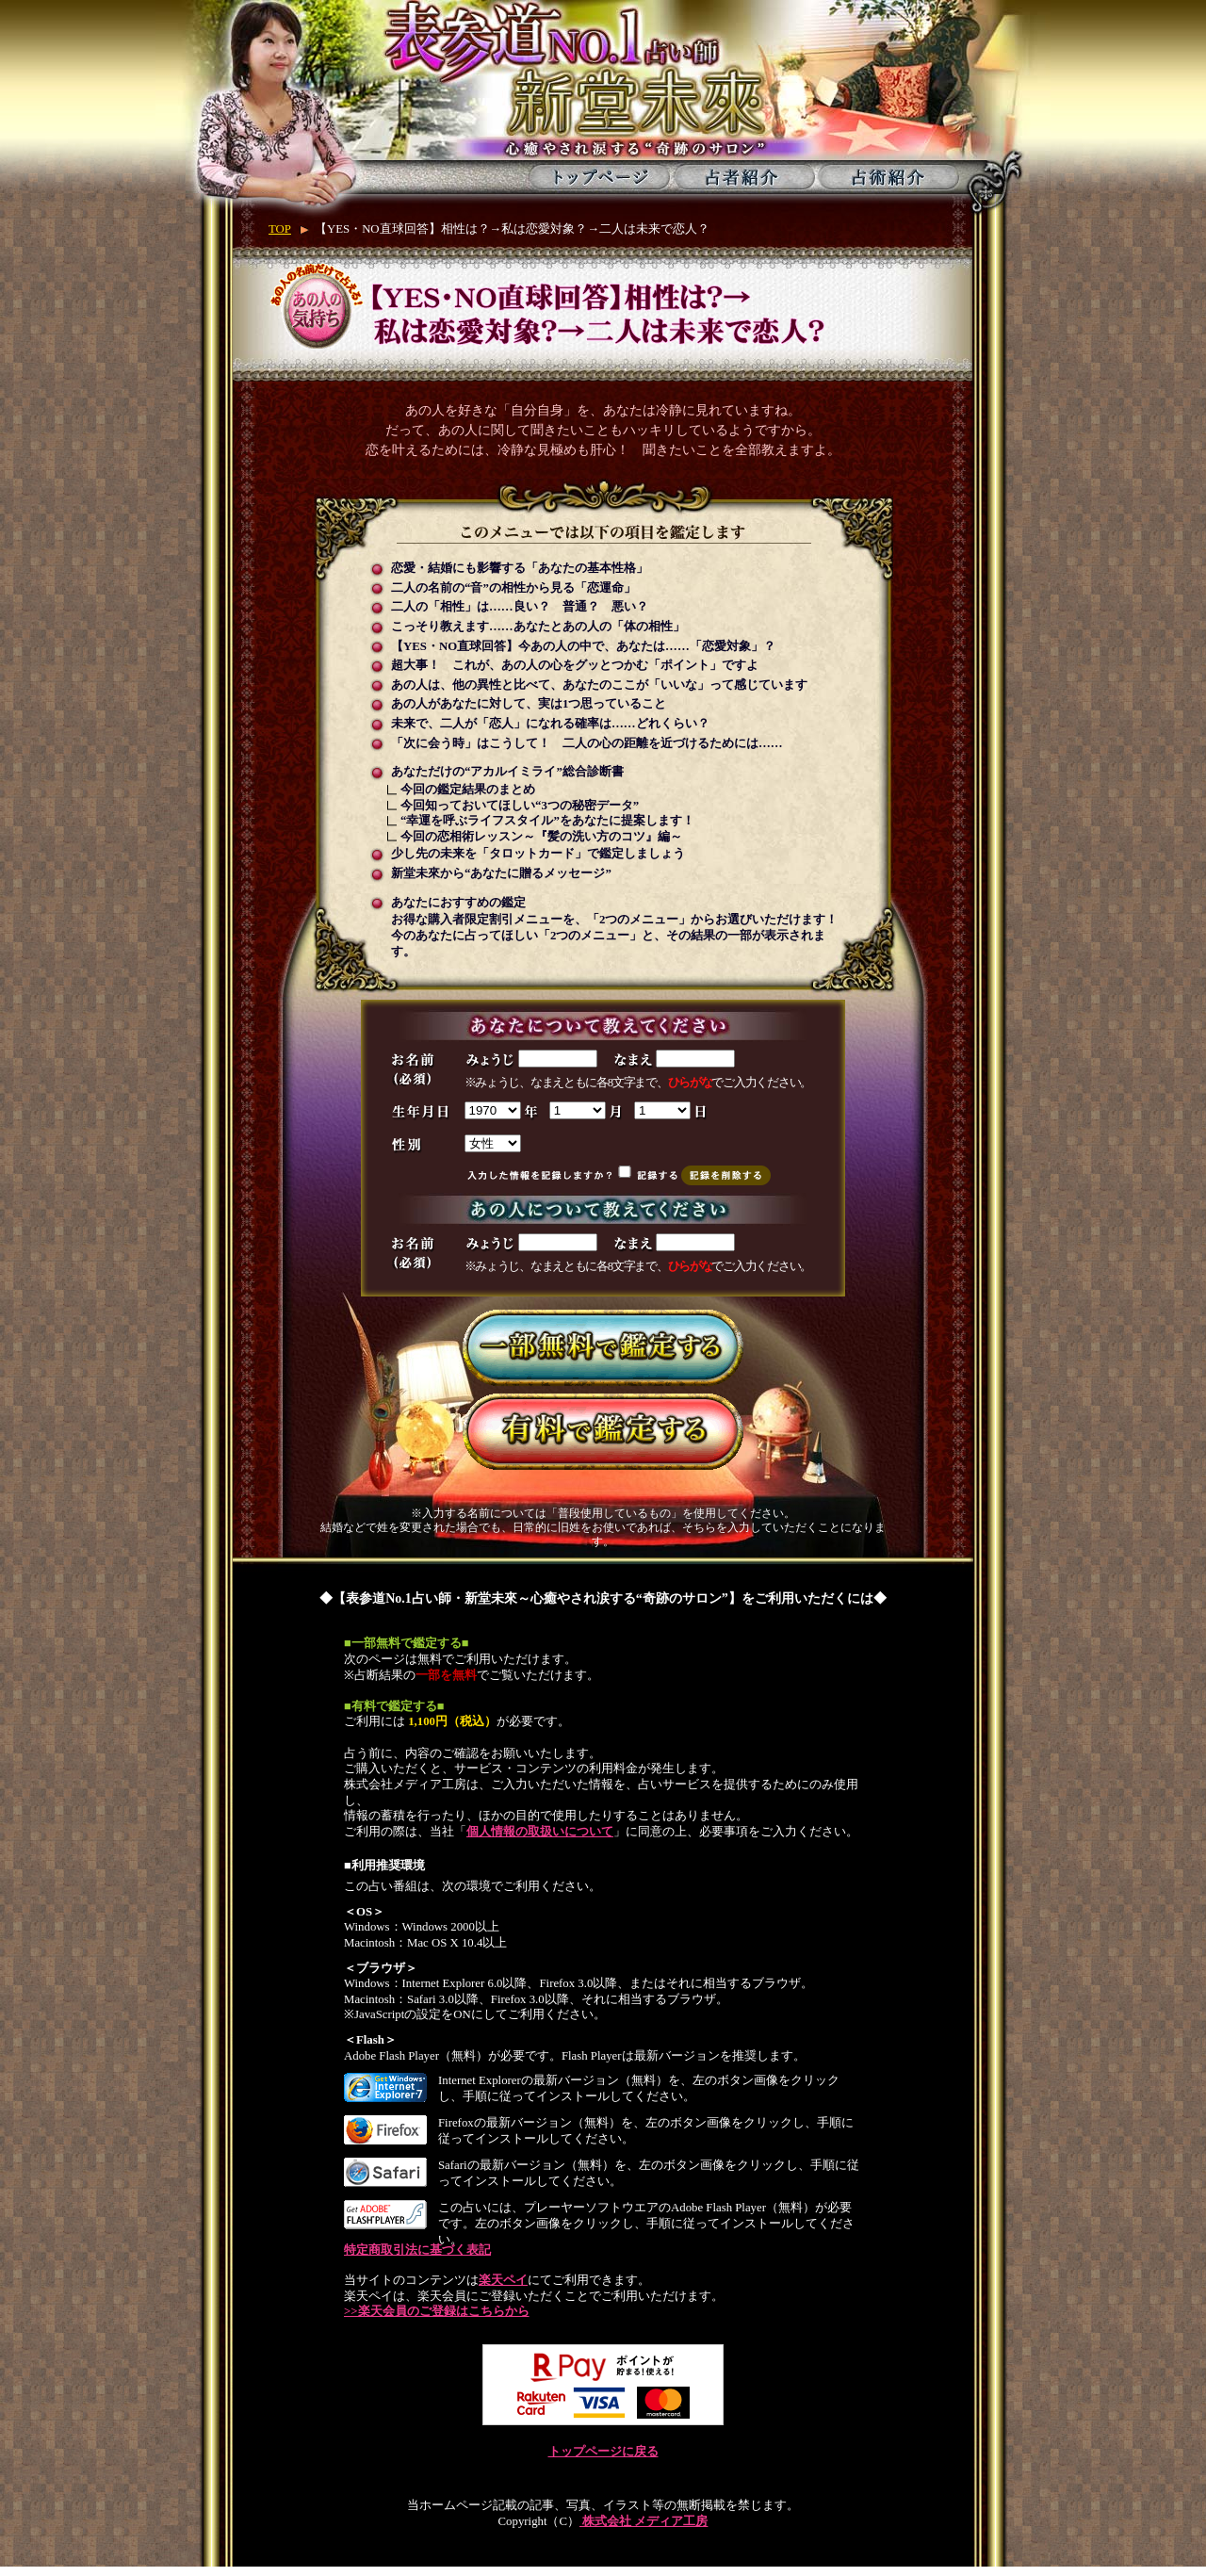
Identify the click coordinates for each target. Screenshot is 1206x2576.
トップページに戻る (603, 2451)
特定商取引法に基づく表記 (417, 2250)
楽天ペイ (503, 2280)
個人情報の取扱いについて (539, 1831)
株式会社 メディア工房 (643, 2521)
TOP (280, 229)
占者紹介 (744, 176)
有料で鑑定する (603, 1432)
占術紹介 (888, 176)
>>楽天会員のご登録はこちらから (437, 2311)
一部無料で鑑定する (603, 1348)
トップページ (600, 176)
